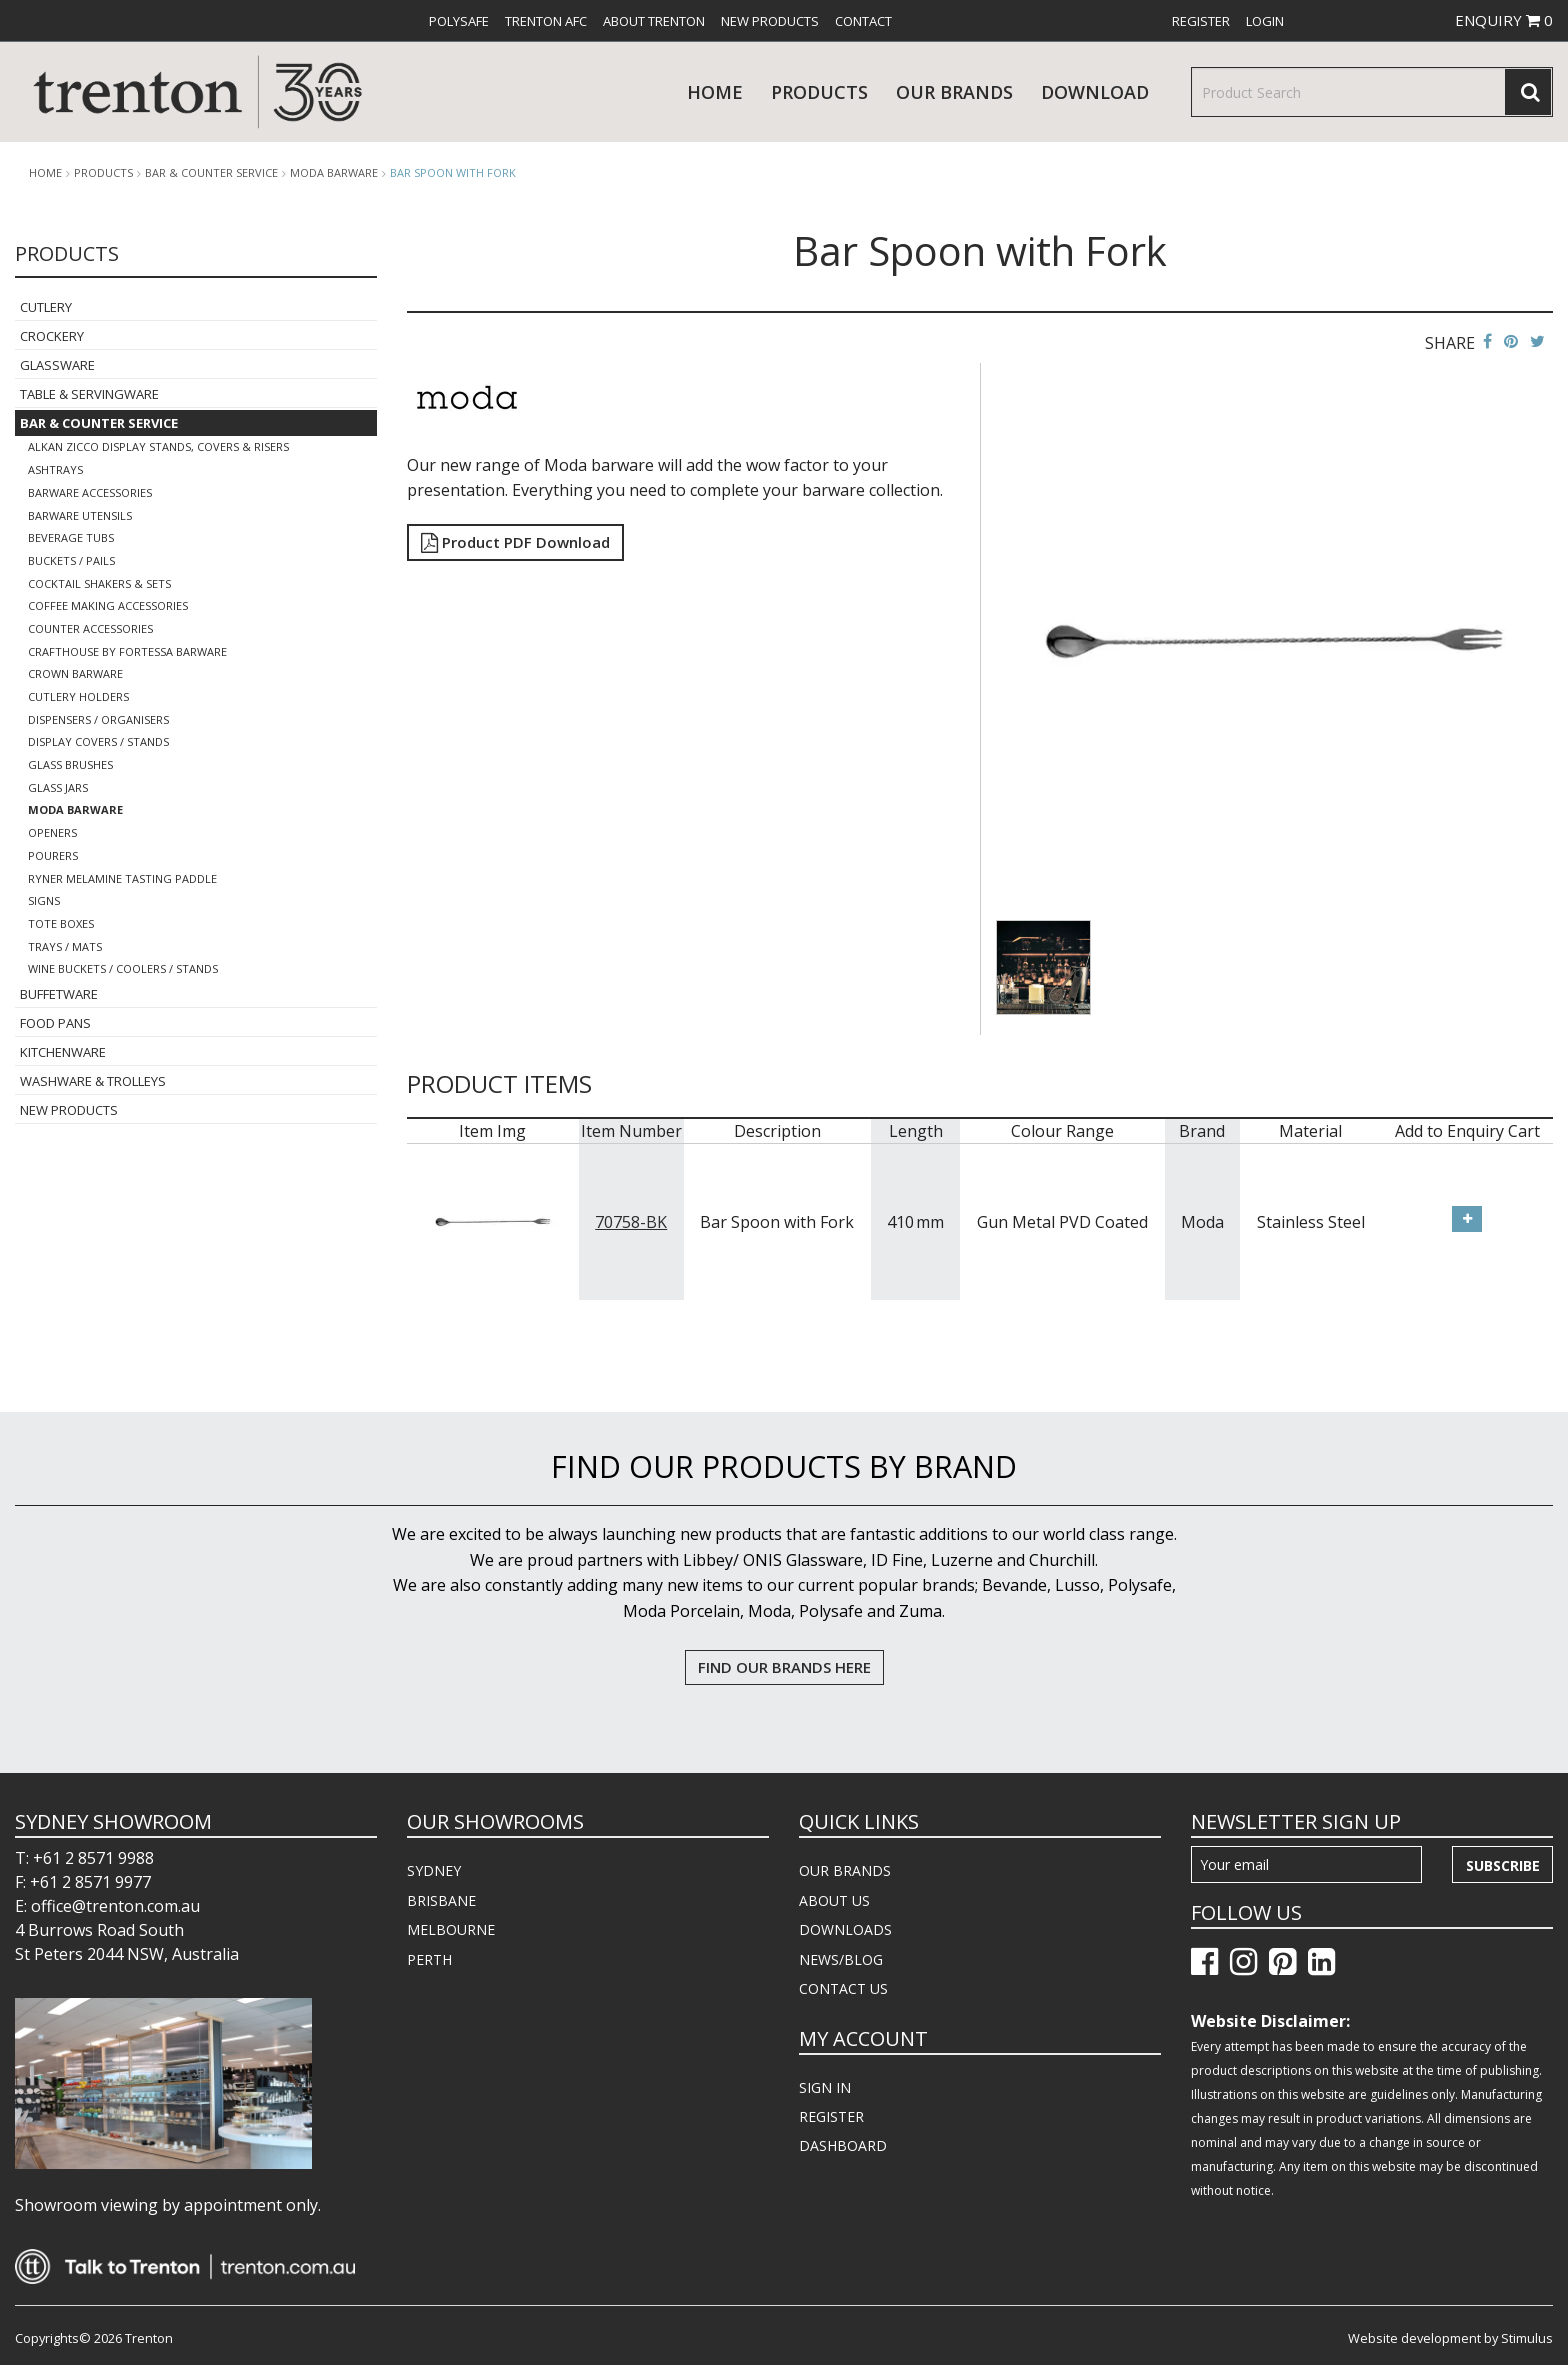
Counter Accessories (90, 628)
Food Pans (55, 1023)
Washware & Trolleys (93, 1081)
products (819, 92)
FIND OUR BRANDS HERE (784, 1667)
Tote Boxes (61, 923)
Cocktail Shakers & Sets (99, 583)
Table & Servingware (89, 394)
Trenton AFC (546, 21)
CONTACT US (843, 1988)
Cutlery (46, 307)
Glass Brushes (70, 764)
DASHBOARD (843, 2145)
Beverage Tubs (71, 537)
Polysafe (459, 21)
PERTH (429, 1959)
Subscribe (1503, 1865)
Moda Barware (334, 173)
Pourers (53, 855)
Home (715, 92)
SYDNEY (434, 1870)
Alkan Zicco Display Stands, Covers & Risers (158, 446)
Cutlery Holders (78, 696)
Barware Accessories (90, 492)
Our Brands (954, 92)
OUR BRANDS (845, 1870)
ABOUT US (834, 1900)
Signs (44, 900)
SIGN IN (825, 2087)
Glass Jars (58, 787)
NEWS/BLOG (841, 1959)
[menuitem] (459, 21)
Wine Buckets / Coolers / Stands (123, 968)
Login (1265, 21)
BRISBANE (441, 1900)
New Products (770, 21)
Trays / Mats (65, 946)
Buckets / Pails (71, 560)
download (1095, 92)
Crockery (52, 336)
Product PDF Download (515, 542)
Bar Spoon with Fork (453, 172)
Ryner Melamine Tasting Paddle (122, 878)
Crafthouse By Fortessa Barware (127, 651)
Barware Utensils (80, 515)
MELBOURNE (451, 1929)
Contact (863, 21)
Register (1201, 21)
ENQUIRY (1504, 20)
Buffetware (59, 994)
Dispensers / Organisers (98, 719)
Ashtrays (55, 469)
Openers (52, 832)
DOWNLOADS (845, 1929)
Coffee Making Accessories (108, 605)
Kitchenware (63, 1052)
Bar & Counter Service (211, 173)
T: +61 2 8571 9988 (84, 1858)
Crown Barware (75, 673)
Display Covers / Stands (98, 741)
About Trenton (654, 21)
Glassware (57, 365)
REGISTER (831, 2116)
